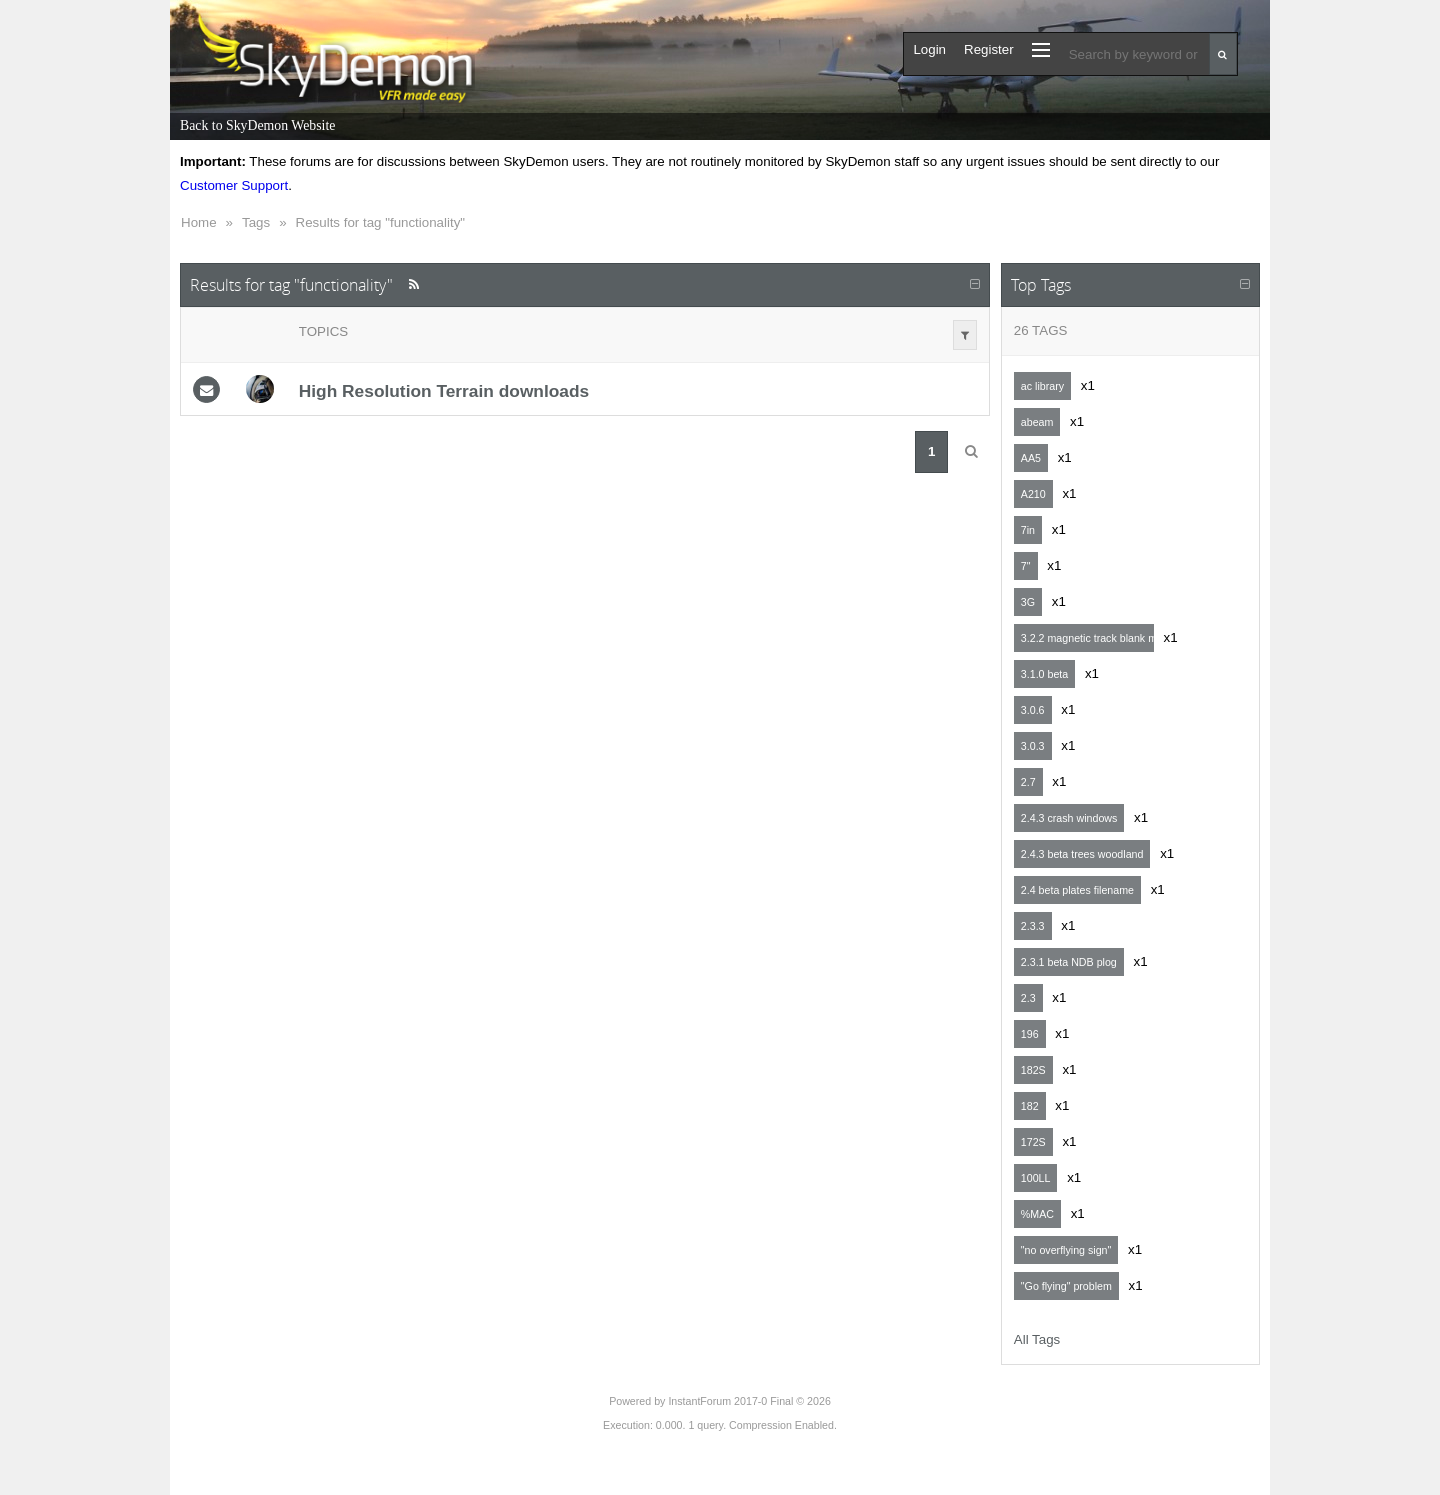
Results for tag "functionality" (380, 222)
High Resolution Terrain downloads (444, 391)
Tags (256, 222)
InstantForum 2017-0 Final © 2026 (749, 1401)
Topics (323, 331)
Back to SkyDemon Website (257, 125)
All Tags (1037, 1339)
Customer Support (234, 185)
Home (199, 222)
